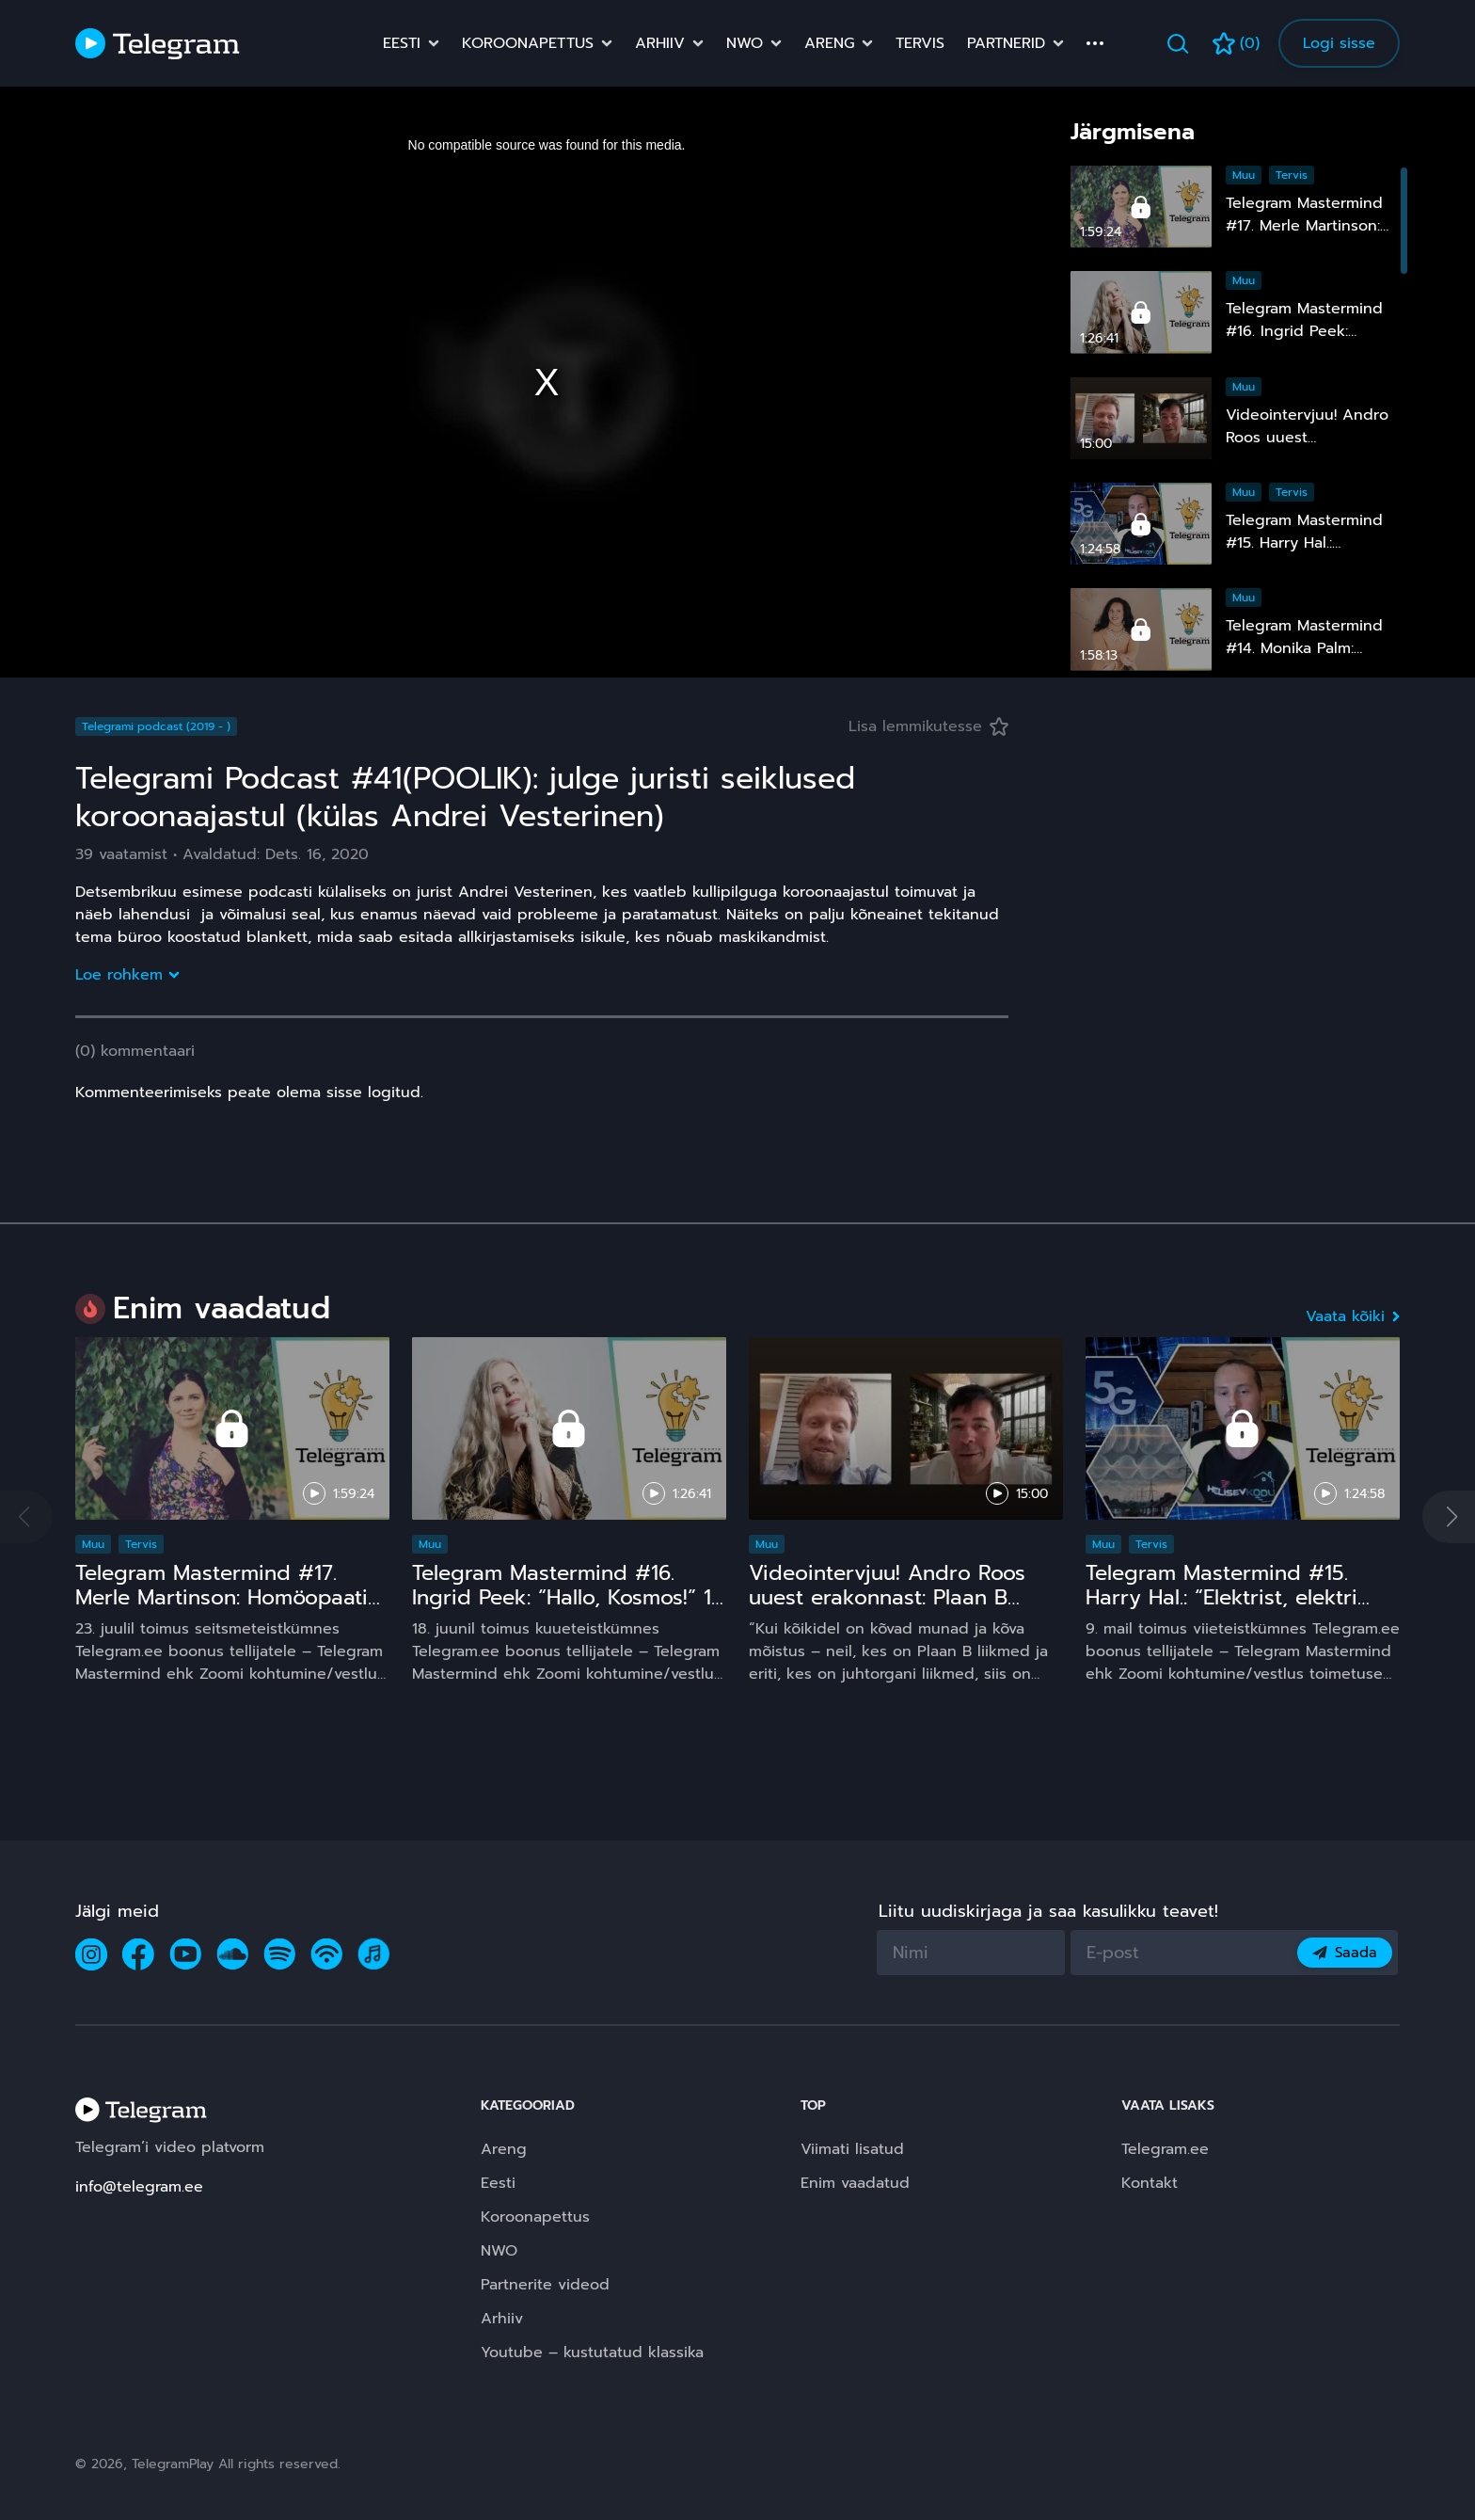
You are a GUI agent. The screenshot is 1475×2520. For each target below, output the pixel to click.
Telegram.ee (1165, 2149)
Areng (829, 43)
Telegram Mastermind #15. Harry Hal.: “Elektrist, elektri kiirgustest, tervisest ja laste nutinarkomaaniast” (1228, 1609)
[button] (1448, 1517)
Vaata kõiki (1353, 1316)
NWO (744, 43)
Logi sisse (1339, 43)
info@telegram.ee (139, 2187)
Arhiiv (660, 43)
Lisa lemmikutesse (928, 726)
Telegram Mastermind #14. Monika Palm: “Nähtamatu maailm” (1304, 648)
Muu (1243, 175)
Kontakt (1149, 2183)
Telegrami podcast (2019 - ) (156, 726)
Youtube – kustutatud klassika (592, 2352)
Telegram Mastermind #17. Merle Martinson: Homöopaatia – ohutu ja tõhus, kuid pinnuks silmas (229, 1609)
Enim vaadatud (855, 2183)
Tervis (920, 43)
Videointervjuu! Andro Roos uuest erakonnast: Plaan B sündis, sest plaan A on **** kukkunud (890, 1609)
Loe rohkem (126, 975)
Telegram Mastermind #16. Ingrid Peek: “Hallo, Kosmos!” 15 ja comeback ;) (567, 1597)
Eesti (401, 43)
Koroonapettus (528, 43)
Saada (1344, 1952)
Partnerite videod (545, 2284)
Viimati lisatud (852, 2149)
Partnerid (1006, 43)
